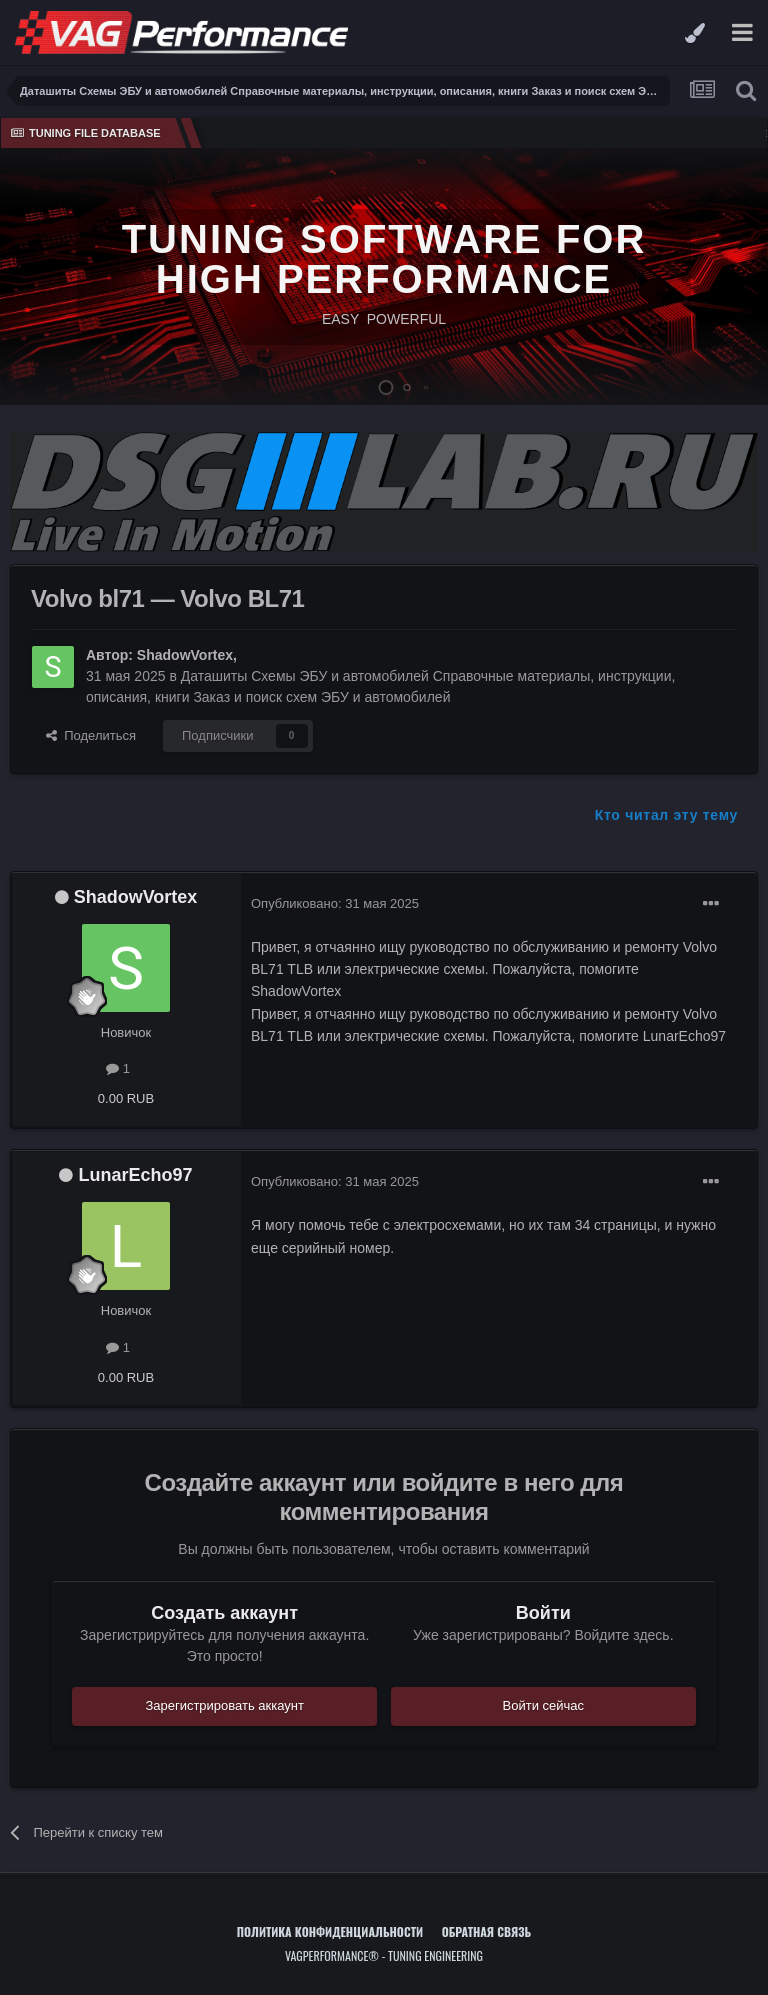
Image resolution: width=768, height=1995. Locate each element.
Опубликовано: (335, 903)
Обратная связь (487, 1931)
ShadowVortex (185, 655)
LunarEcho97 (135, 1175)
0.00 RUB (126, 1098)
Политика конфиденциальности (330, 1931)
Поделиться (91, 735)
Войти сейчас (544, 1705)
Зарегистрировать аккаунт (224, 1705)
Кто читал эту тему (666, 815)
